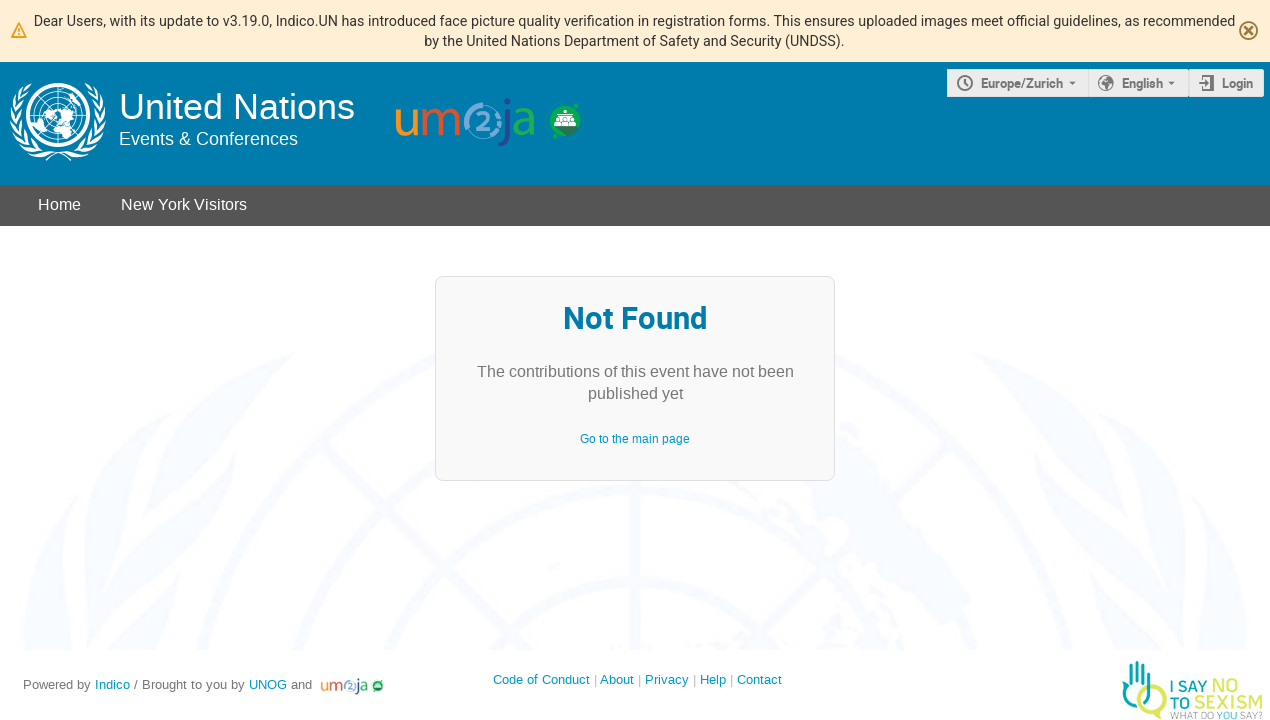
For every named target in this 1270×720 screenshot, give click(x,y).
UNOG (268, 684)
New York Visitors (184, 204)
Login (1237, 83)
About (617, 679)
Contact (759, 679)
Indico (112, 684)
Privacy (667, 679)
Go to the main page (635, 439)
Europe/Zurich (1022, 83)
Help (713, 679)
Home (59, 204)
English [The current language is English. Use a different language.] (1142, 83)
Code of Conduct (541, 679)
